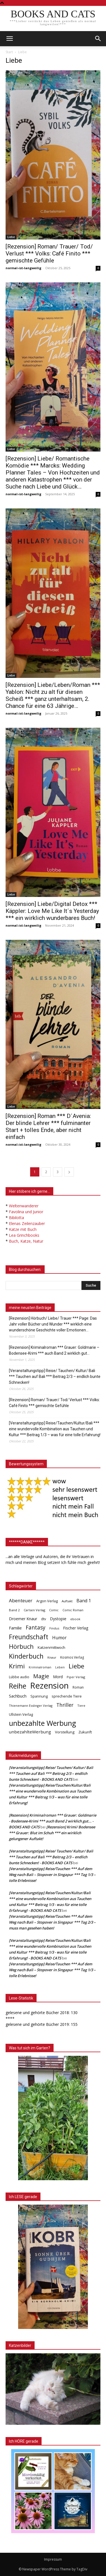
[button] (98, 38)
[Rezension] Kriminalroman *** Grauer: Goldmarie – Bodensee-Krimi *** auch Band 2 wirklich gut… (54, 1350)
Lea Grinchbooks (24, 1235)
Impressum (53, 2559)
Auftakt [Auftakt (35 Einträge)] (67, 1601)
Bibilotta (16, 1217)
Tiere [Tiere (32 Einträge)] (81, 1705)
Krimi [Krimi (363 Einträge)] (17, 1666)
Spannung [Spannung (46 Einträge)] (39, 1696)
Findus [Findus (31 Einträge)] (54, 1628)
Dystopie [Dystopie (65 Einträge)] (58, 1618)
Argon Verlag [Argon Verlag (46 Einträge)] (47, 1600)
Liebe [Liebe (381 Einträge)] (76, 1666)
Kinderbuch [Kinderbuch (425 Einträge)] (26, 1656)
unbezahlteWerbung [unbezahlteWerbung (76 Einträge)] (30, 1732)
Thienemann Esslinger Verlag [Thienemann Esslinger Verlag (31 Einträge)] (30, 1705)
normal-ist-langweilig (23, 268)
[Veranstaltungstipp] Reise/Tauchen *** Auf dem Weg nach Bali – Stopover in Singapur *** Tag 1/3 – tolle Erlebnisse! (52, 1874)
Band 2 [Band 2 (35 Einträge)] (14, 1610)
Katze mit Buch (23, 1229)
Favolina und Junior (26, 1211)
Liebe (11, 237)
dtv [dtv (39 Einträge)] (43, 1619)
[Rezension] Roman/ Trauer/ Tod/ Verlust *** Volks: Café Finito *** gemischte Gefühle (49, 253)
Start (9, 52)
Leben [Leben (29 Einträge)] (60, 1667)
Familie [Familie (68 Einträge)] (15, 1628)
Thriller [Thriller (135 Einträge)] (64, 1705)
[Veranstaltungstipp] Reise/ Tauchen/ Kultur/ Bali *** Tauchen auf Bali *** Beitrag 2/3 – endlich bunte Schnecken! (54, 1376)
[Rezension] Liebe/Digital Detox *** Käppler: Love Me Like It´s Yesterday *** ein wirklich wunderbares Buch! (52, 911)
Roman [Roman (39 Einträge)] (78, 1687)
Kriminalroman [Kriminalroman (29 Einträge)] (40, 1667)
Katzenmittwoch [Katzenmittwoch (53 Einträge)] (51, 1647)
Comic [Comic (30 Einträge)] (54, 1610)
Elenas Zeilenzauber (27, 1223)
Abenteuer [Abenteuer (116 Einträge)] (20, 1600)
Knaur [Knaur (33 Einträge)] (51, 1657)
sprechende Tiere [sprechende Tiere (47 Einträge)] (67, 1696)
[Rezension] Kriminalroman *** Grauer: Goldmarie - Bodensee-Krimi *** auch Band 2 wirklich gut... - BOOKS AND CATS (52, 1821)
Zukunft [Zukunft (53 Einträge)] (85, 1732)
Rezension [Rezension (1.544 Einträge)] (49, 1686)
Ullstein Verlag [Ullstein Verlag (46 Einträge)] (21, 1714)
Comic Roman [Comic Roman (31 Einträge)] (72, 1610)
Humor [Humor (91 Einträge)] (59, 1638)
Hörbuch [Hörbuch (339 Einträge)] (21, 1646)
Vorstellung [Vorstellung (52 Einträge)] (64, 1732)
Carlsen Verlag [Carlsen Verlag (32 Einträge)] (34, 1610)
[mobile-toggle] (9, 38)
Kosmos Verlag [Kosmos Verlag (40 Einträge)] (72, 1657)
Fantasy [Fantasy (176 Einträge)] (35, 1628)
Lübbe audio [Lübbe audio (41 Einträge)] (19, 1677)
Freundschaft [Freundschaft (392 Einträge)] (28, 1637)
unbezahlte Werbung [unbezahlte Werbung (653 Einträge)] (42, 1723)
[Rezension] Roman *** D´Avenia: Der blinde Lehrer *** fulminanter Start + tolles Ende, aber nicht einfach (48, 1126)
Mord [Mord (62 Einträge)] (58, 1676)
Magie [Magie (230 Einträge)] (41, 1676)
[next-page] (69, 1172)
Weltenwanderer (23, 1205)
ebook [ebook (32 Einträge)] (75, 1619)
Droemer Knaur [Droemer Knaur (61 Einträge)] (23, 1618)
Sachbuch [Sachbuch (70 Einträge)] (17, 1696)
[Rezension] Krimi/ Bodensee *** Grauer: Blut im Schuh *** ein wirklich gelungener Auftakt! (52, 1832)
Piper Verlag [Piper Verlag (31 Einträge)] (76, 1677)
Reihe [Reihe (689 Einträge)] (17, 1686)
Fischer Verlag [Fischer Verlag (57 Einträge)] (75, 1628)
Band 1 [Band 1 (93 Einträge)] (83, 1601)
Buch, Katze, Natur (26, 1241)
